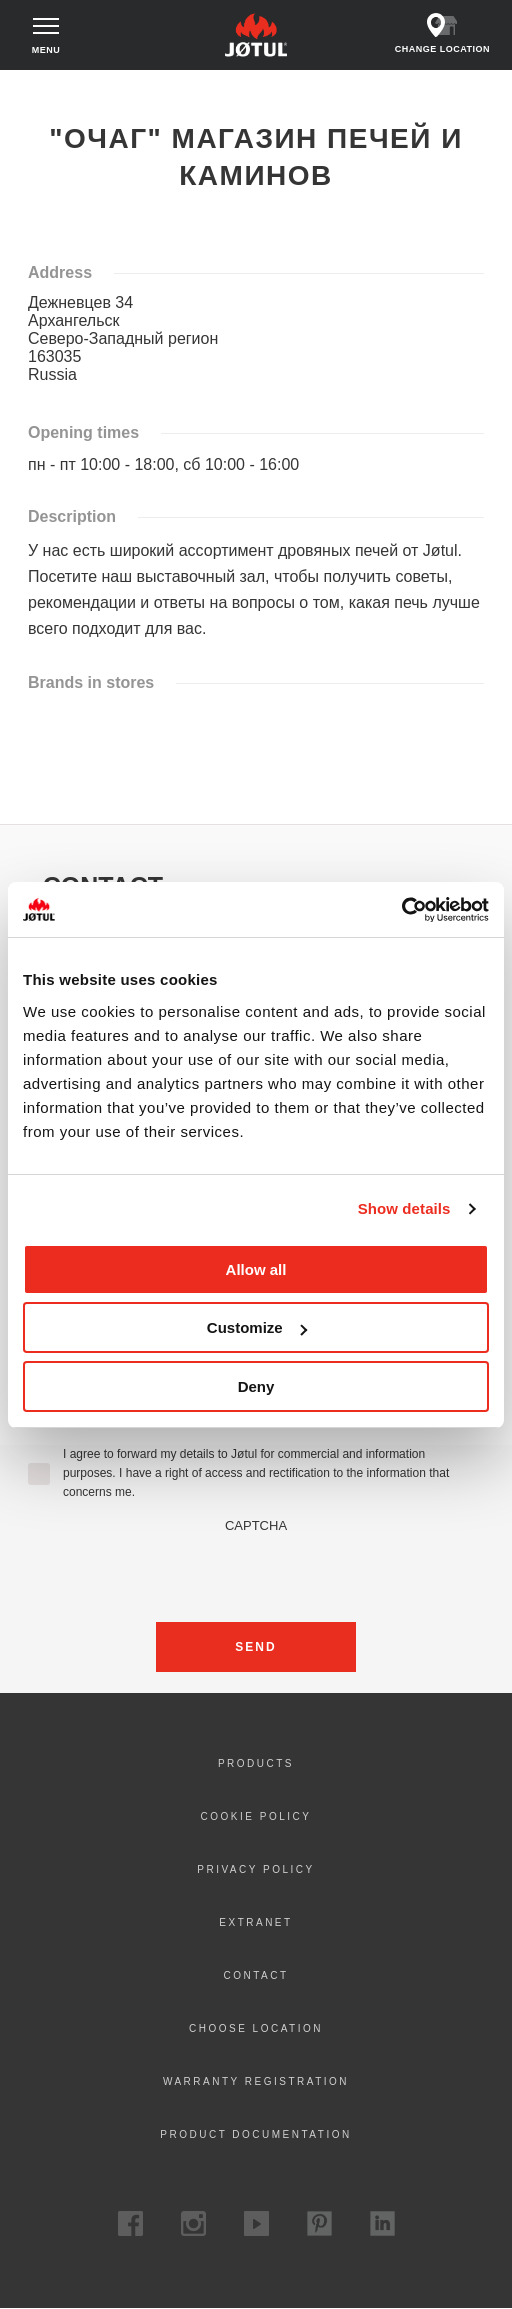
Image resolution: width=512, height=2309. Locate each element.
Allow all (256, 1269)
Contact (255, 1975)
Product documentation (255, 2134)
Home (37, 89)
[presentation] (256, 1572)
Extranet (255, 1922)
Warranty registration (256, 2081)
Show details (404, 1208)
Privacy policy (255, 1869)
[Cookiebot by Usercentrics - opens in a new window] (401, 910)
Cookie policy (256, 1816)
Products (256, 1763)
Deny (256, 1386)
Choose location (256, 2028)
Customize (257, 1327)
